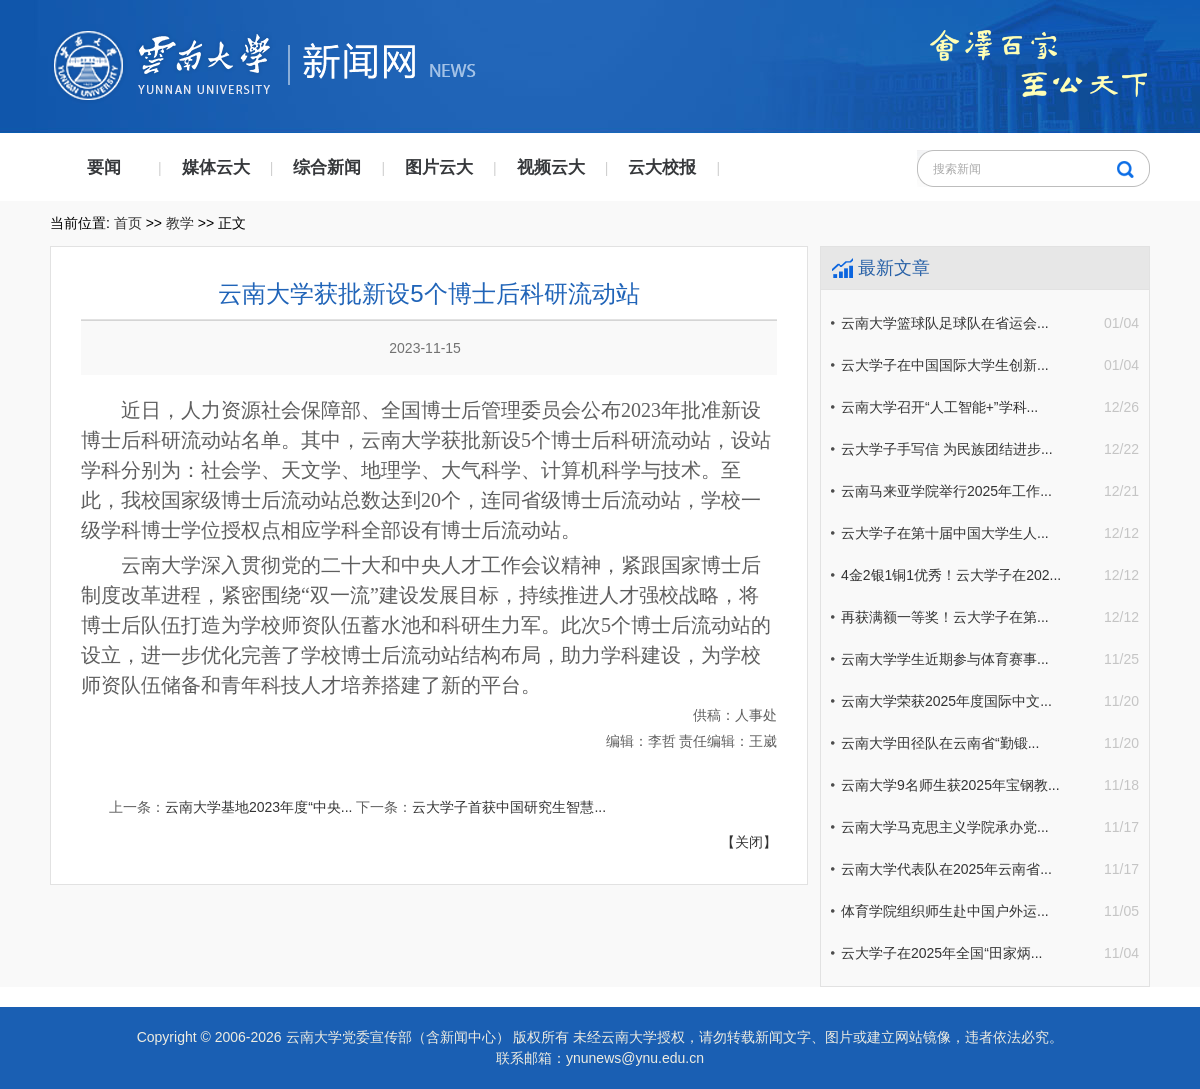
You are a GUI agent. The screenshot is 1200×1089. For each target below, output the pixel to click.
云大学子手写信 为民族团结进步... (947, 449)
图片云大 (439, 167)
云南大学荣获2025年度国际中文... (946, 701)
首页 (128, 223)
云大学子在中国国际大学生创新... (945, 365)
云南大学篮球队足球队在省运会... (945, 323)
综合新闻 (327, 167)
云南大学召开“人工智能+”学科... (939, 407)
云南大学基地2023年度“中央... (258, 807)
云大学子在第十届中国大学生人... (945, 533)
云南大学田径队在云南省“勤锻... (940, 743)
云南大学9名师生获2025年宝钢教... (950, 785)
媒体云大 (216, 167)
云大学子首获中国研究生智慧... (509, 807)
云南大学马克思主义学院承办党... (945, 827)
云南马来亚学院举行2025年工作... (946, 491)
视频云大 (551, 167)
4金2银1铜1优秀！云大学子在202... (951, 575)
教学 (180, 223)
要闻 (104, 167)
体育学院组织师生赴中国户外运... (945, 911)
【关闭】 (749, 842)
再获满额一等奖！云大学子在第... (945, 617)
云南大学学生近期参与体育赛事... (945, 659)
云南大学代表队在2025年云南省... (946, 869)
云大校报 (662, 167)
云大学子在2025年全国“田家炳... (941, 953)
